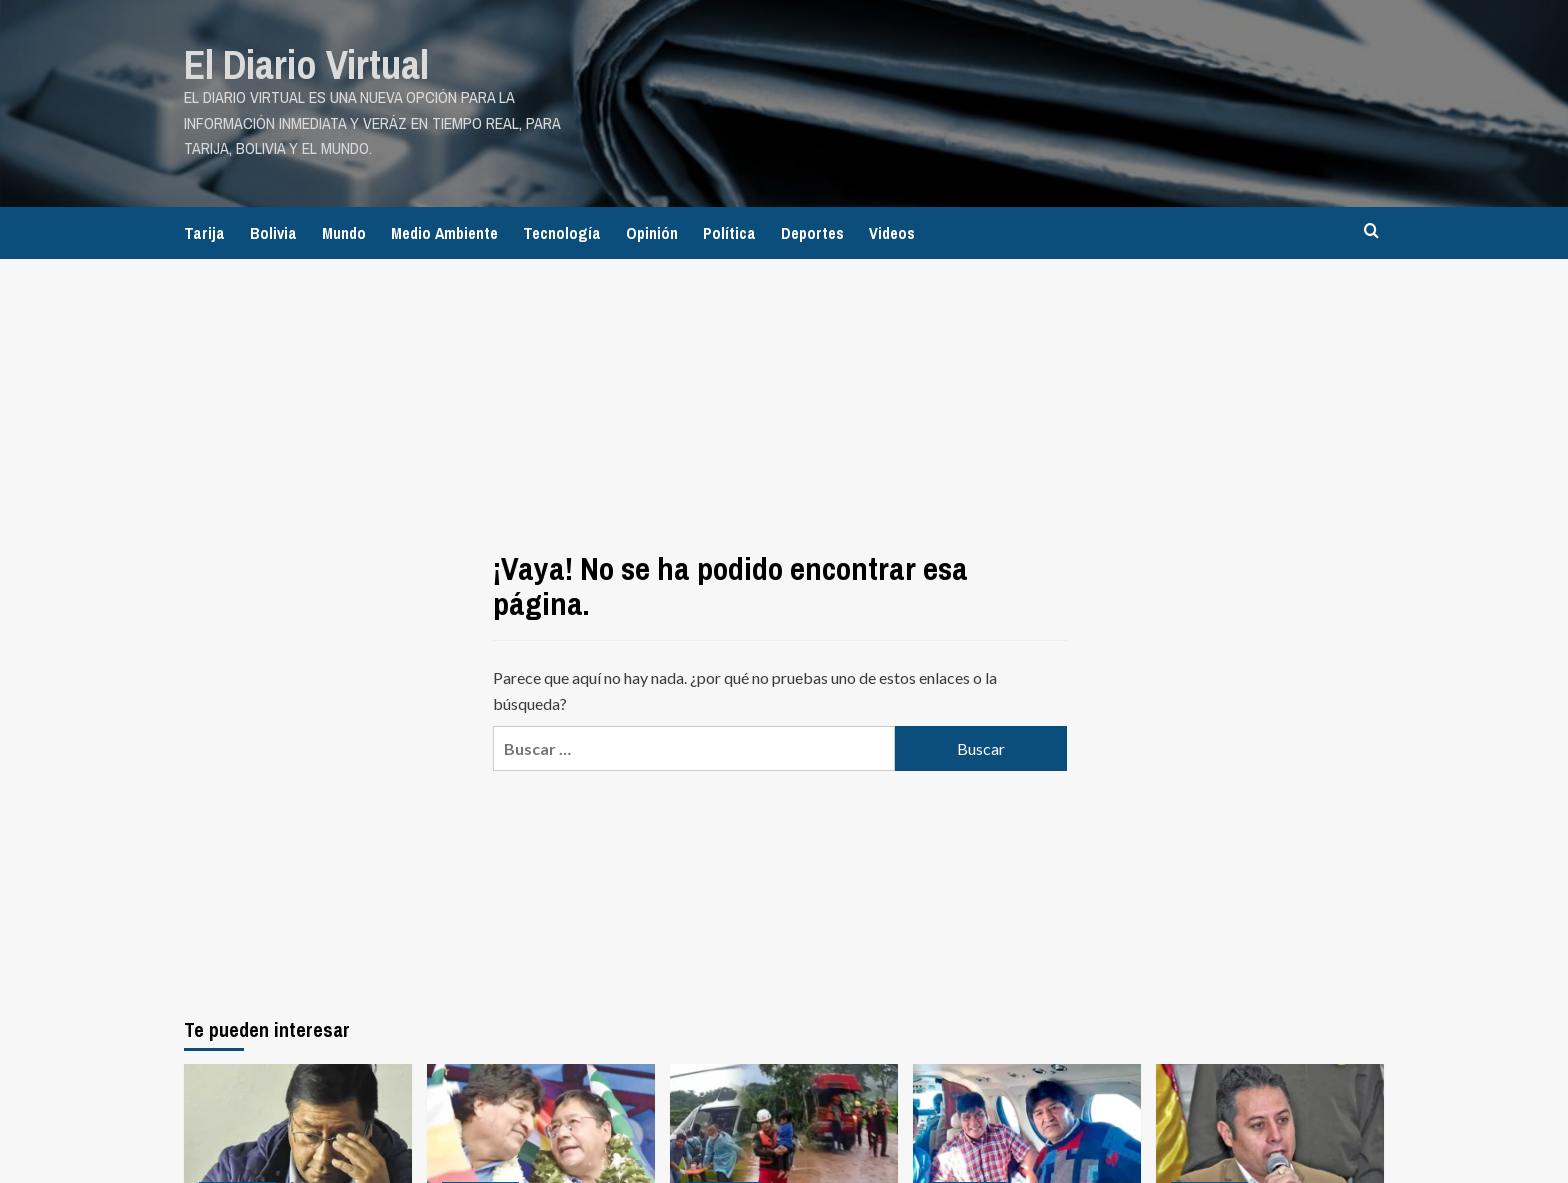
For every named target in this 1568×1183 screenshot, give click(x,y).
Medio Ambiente (444, 233)
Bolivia (273, 233)
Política (729, 233)
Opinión (652, 233)
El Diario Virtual (306, 64)
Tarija (204, 233)
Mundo (344, 233)
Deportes (812, 233)
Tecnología (562, 233)
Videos (892, 233)
